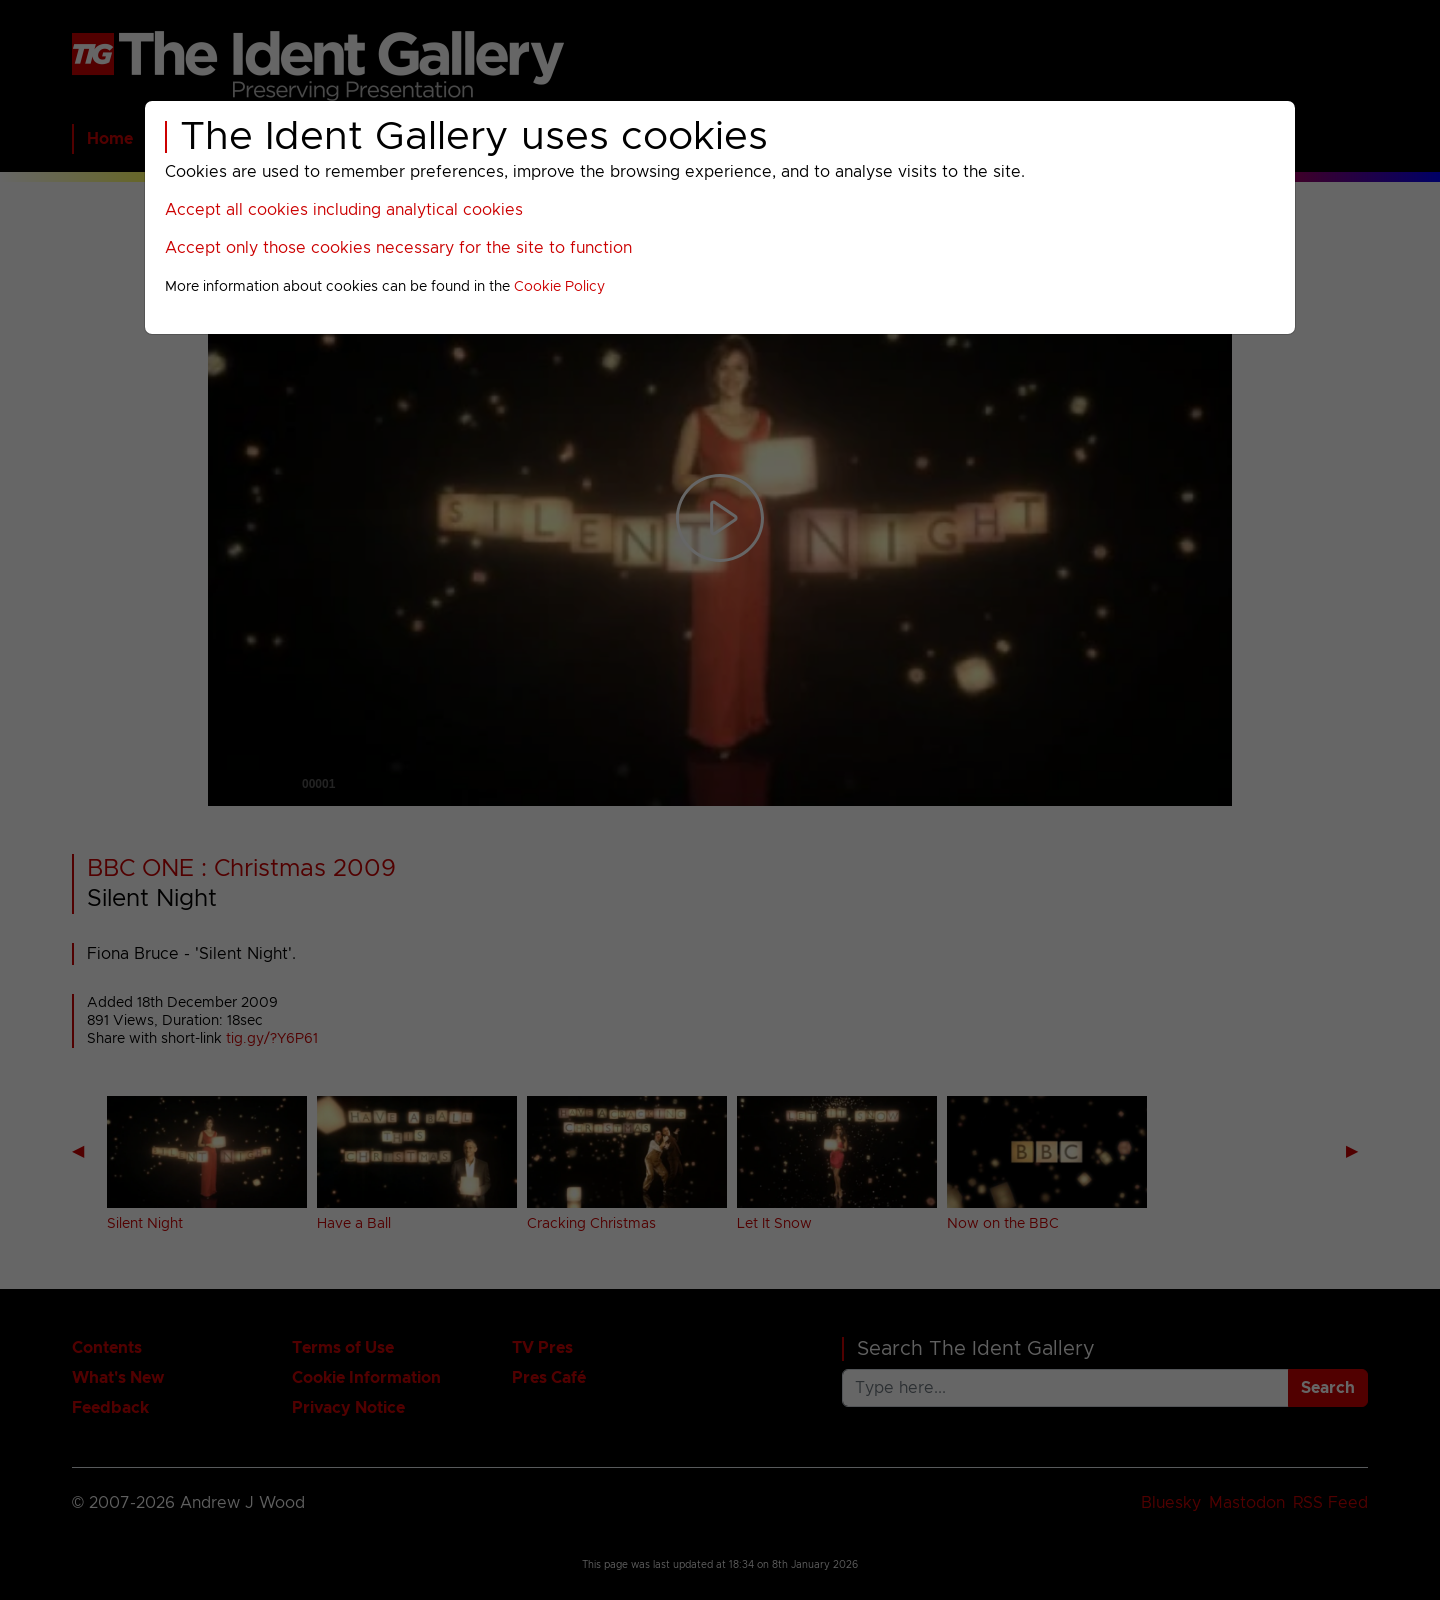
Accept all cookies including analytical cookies (344, 210)
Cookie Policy (559, 287)
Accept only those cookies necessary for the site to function (398, 248)
